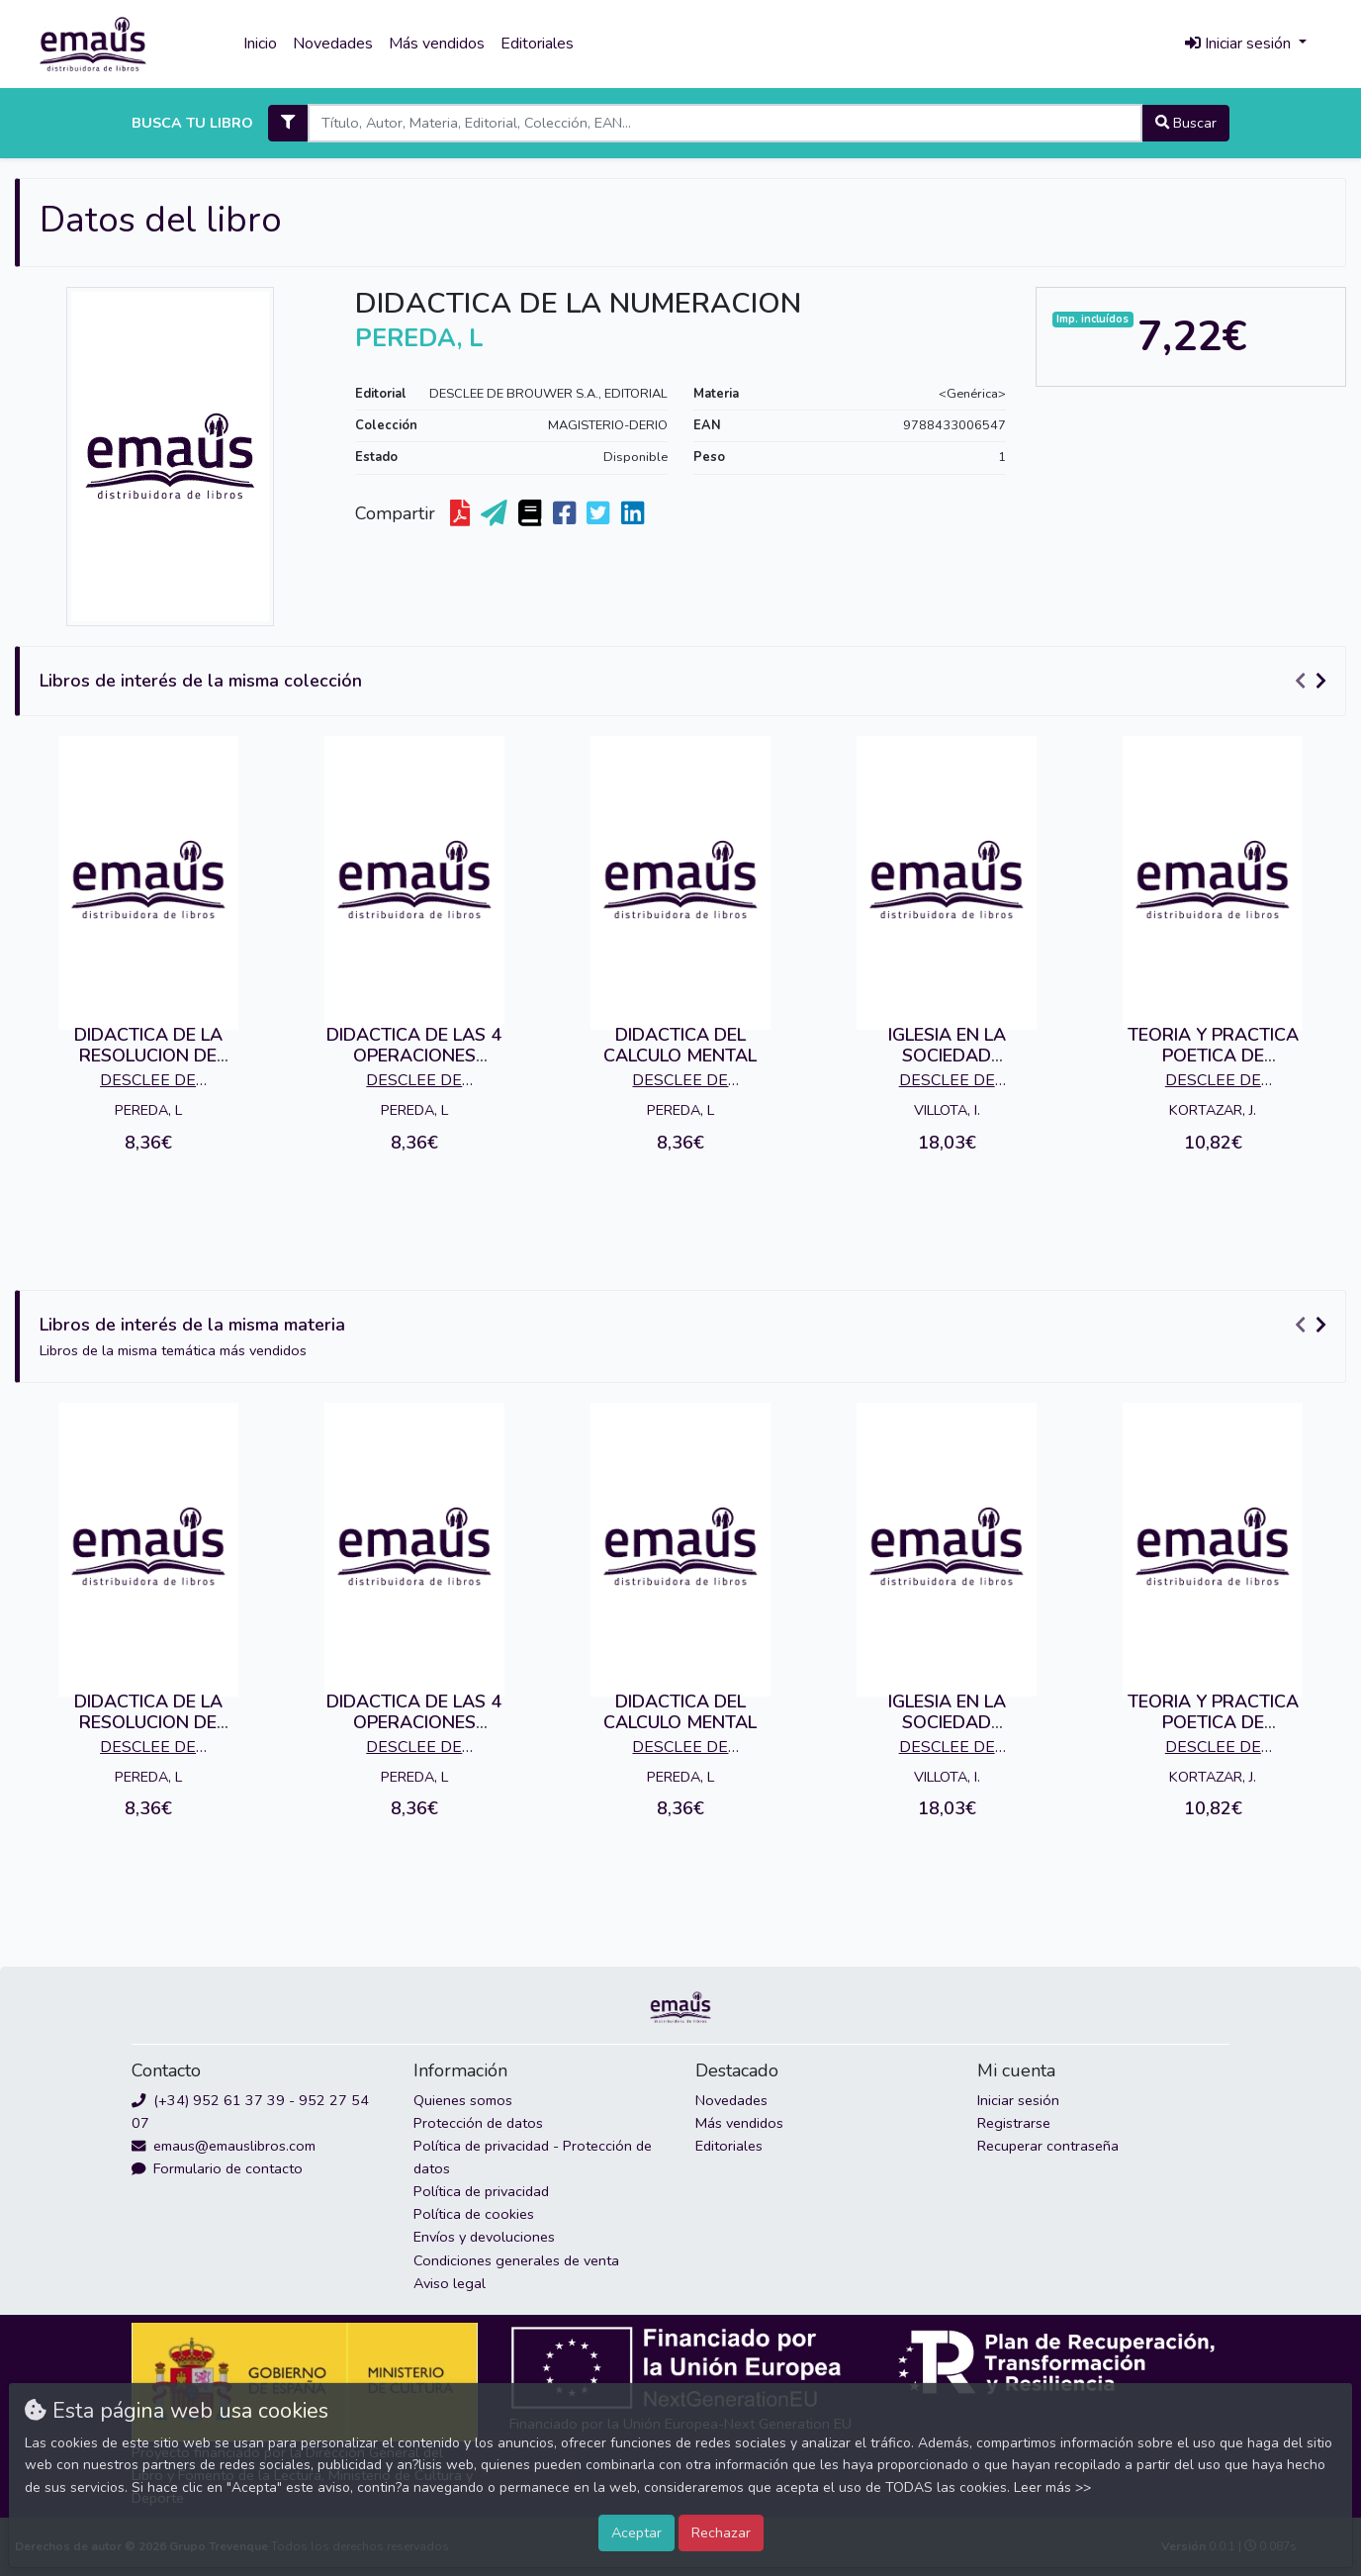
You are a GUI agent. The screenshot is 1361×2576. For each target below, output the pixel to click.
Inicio (260, 43)
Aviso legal (449, 2283)
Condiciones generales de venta (516, 2260)
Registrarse (1013, 2123)
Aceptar (636, 2532)
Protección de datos (478, 2123)
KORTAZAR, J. (1212, 1110)
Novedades (333, 43)
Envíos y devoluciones (484, 2237)
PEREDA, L (148, 1110)
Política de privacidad (481, 2191)
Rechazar (721, 2532)
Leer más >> (1052, 2487)
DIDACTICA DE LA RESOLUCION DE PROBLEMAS (148, 1056)
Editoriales (537, 43)
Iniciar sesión (1018, 2100)
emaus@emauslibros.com (224, 2146)
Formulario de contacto (217, 2168)
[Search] (724, 123)
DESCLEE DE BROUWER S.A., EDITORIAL (548, 394)
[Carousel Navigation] (1313, 681)
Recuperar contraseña (1048, 2146)
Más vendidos (437, 43)
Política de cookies (473, 2214)
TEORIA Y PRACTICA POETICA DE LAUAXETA (1213, 1056)
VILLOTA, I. (947, 1110)
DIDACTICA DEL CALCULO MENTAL (680, 1045)
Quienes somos (462, 2100)
